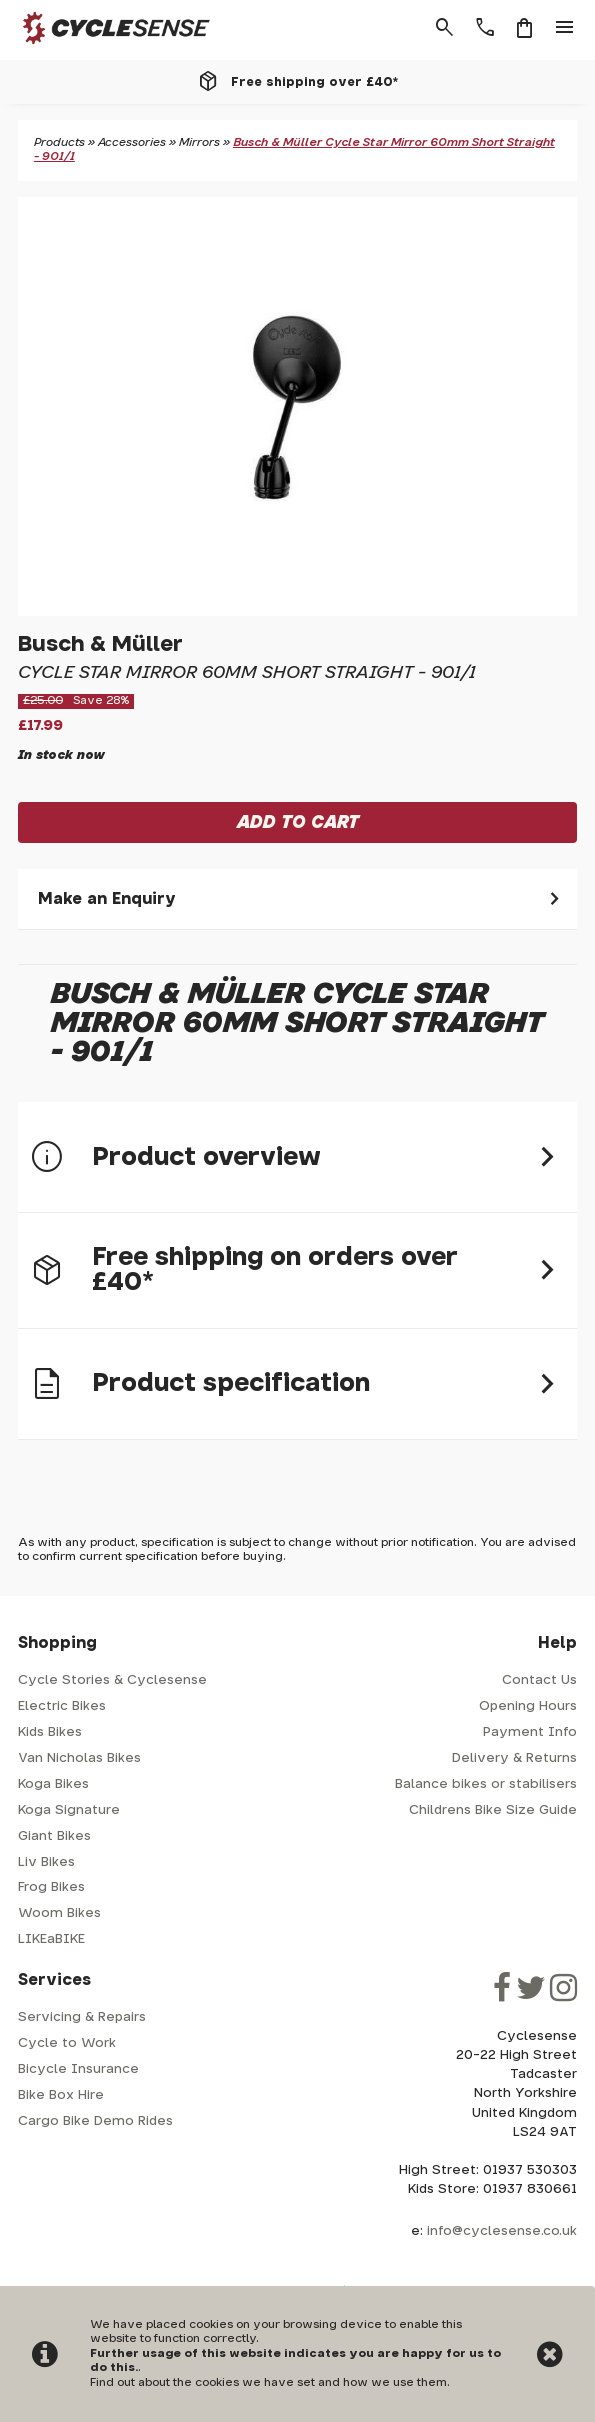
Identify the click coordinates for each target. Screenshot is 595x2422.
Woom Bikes (59, 1913)
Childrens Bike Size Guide (493, 1810)
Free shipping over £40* (314, 82)
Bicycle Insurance (78, 2069)
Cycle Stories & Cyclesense (112, 1680)
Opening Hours (528, 1706)
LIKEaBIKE (51, 1939)
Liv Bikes (46, 1862)
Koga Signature (69, 1810)
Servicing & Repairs (82, 2017)
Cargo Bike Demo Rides (95, 2121)
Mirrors (199, 142)
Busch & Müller (100, 644)
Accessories (132, 142)
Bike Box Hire (61, 2095)
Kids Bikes (50, 1732)
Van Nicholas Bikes (79, 1758)
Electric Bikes (62, 1706)
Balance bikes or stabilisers (486, 1784)
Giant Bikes (54, 1836)
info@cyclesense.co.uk (502, 2231)
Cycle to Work (67, 2043)
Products (59, 142)
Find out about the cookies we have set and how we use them (268, 2382)
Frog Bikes (51, 1887)
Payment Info (530, 1732)
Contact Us (539, 1680)
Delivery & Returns (514, 1758)
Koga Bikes (53, 1784)
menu (565, 28)
